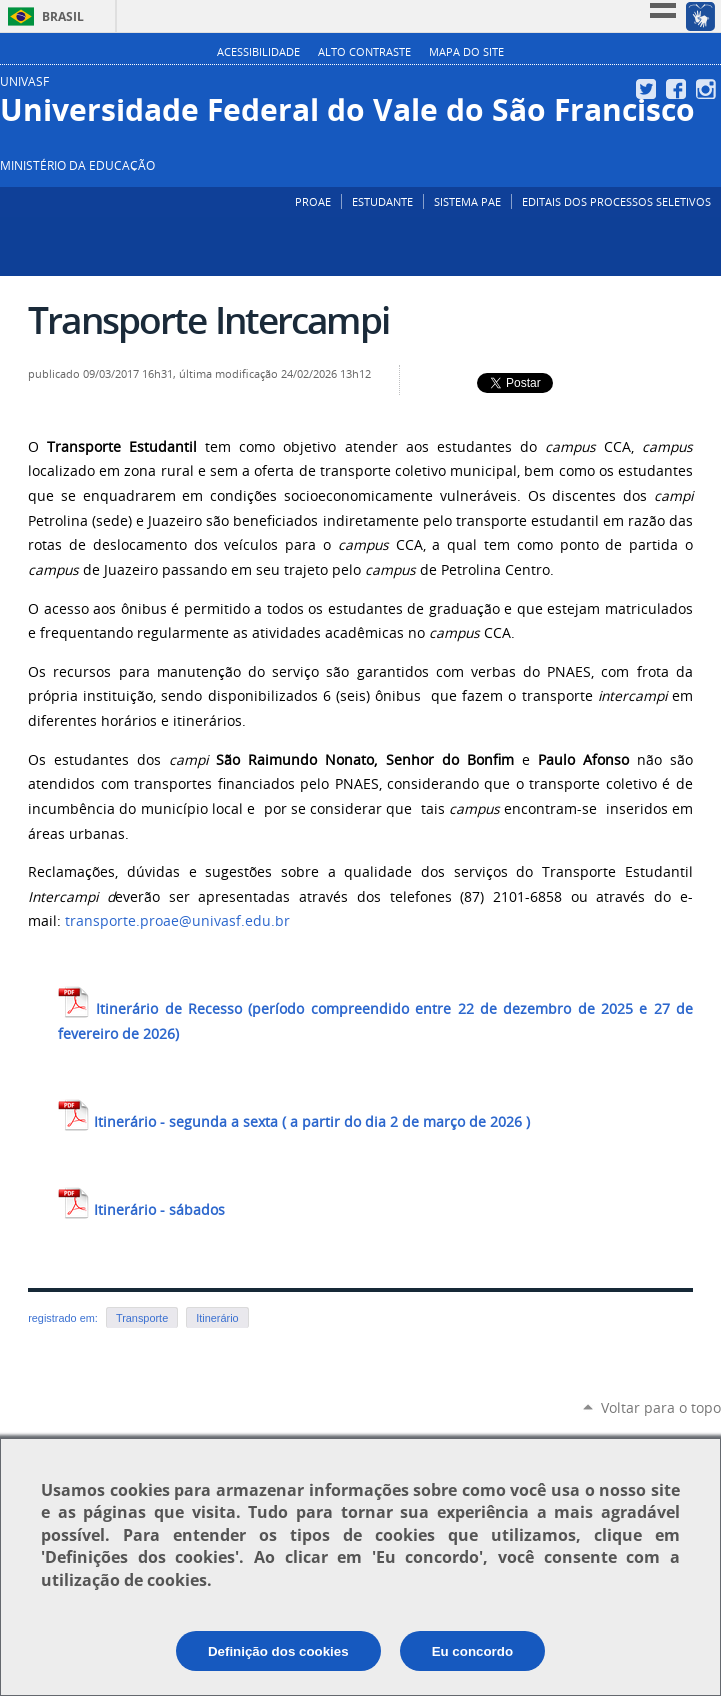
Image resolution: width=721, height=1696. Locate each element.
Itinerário (217, 1318)
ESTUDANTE (382, 201)
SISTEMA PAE (467, 201)
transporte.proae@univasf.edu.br (177, 921)
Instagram (708, 89)
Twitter (648, 89)
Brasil (63, 16)
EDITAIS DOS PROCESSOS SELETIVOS (616, 201)
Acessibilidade (258, 52)
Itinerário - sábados (141, 1210)
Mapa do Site (466, 52)
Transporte (142, 1318)
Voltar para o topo (661, 1407)
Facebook (678, 89)
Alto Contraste (364, 52)
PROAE (313, 201)
